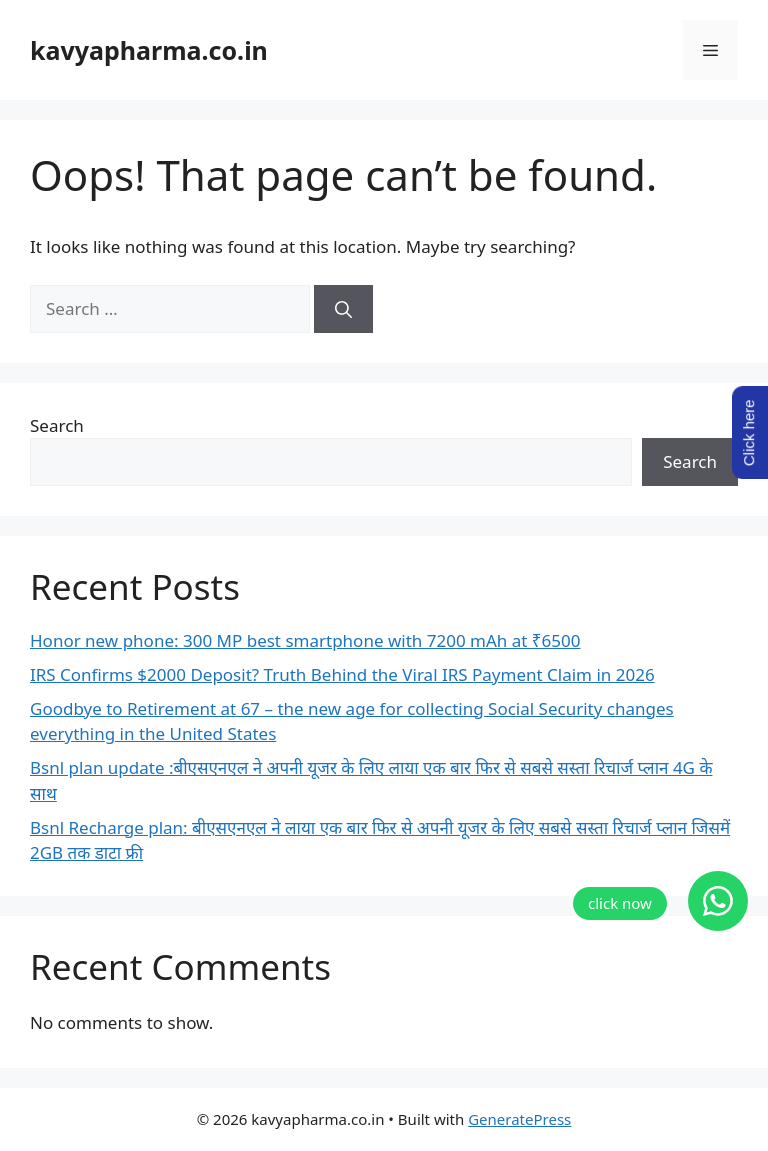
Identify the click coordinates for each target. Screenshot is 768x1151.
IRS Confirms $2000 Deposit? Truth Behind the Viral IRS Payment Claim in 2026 (342, 674)
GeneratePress (519, 1119)
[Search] (343, 309)
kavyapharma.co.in (149, 50)
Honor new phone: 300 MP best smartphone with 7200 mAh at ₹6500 (305, 640)
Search (57, 425)
